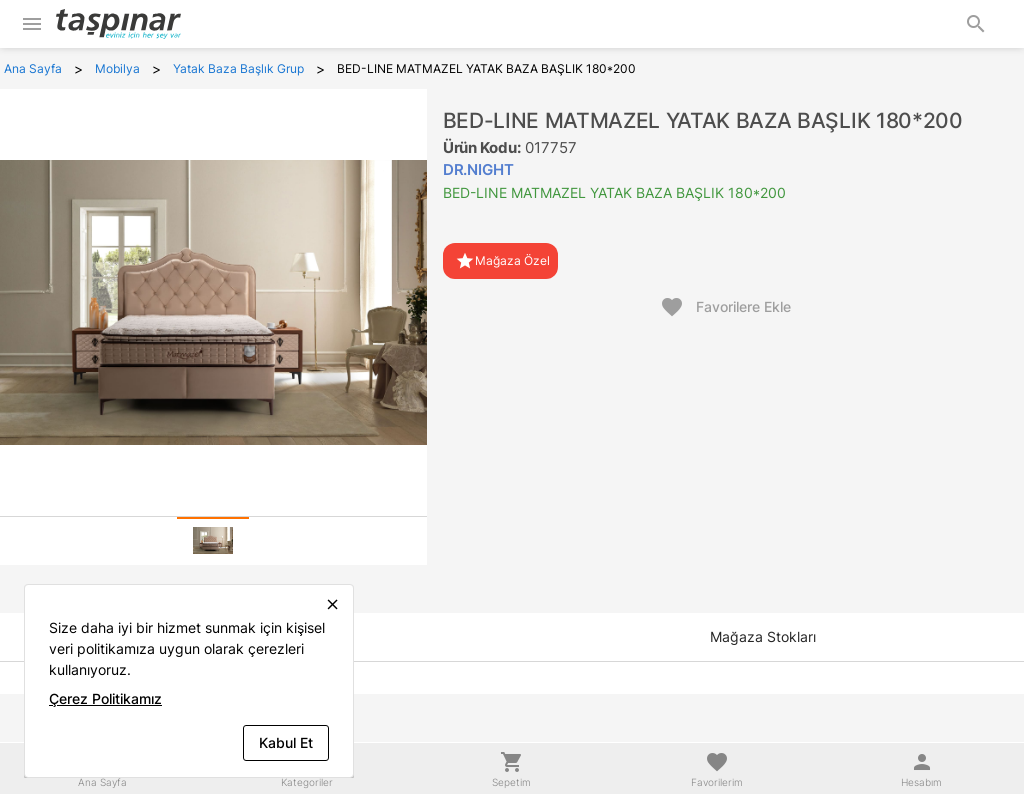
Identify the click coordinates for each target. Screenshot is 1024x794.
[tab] (213, 541)
